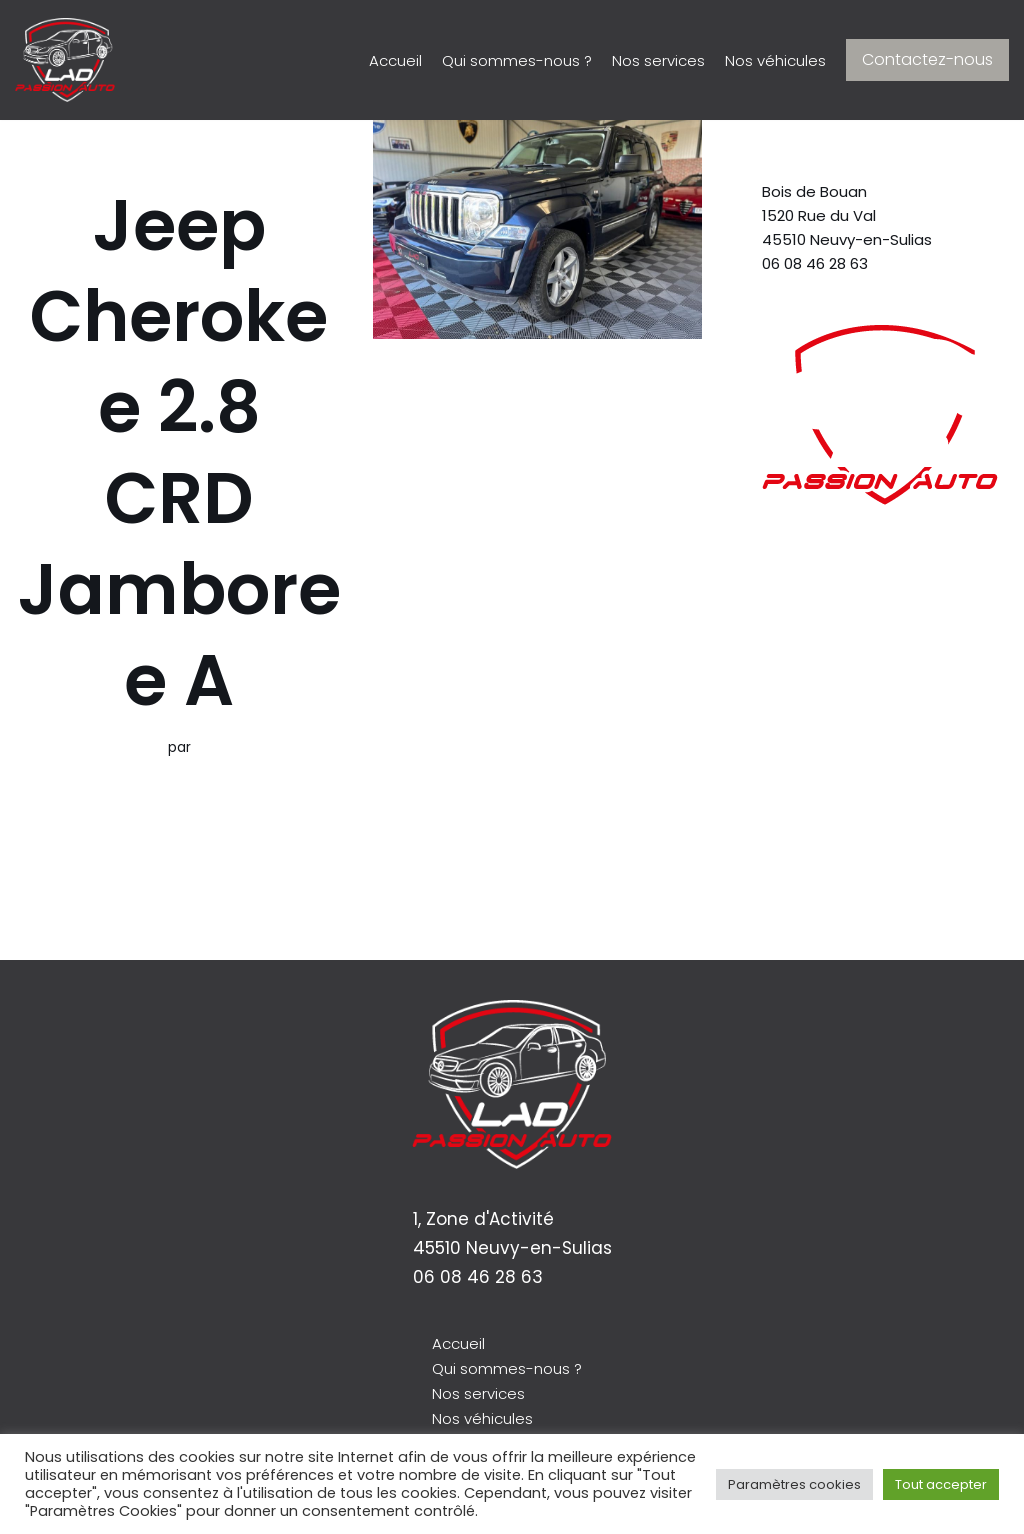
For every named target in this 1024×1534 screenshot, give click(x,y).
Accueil (342, 60)
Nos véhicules (768, 60)
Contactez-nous (927, 59)
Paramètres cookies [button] (794, 1484)
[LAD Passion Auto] (65, 60)
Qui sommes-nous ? (478, 60)
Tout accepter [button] (941, 1484)
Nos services (638, 60)
